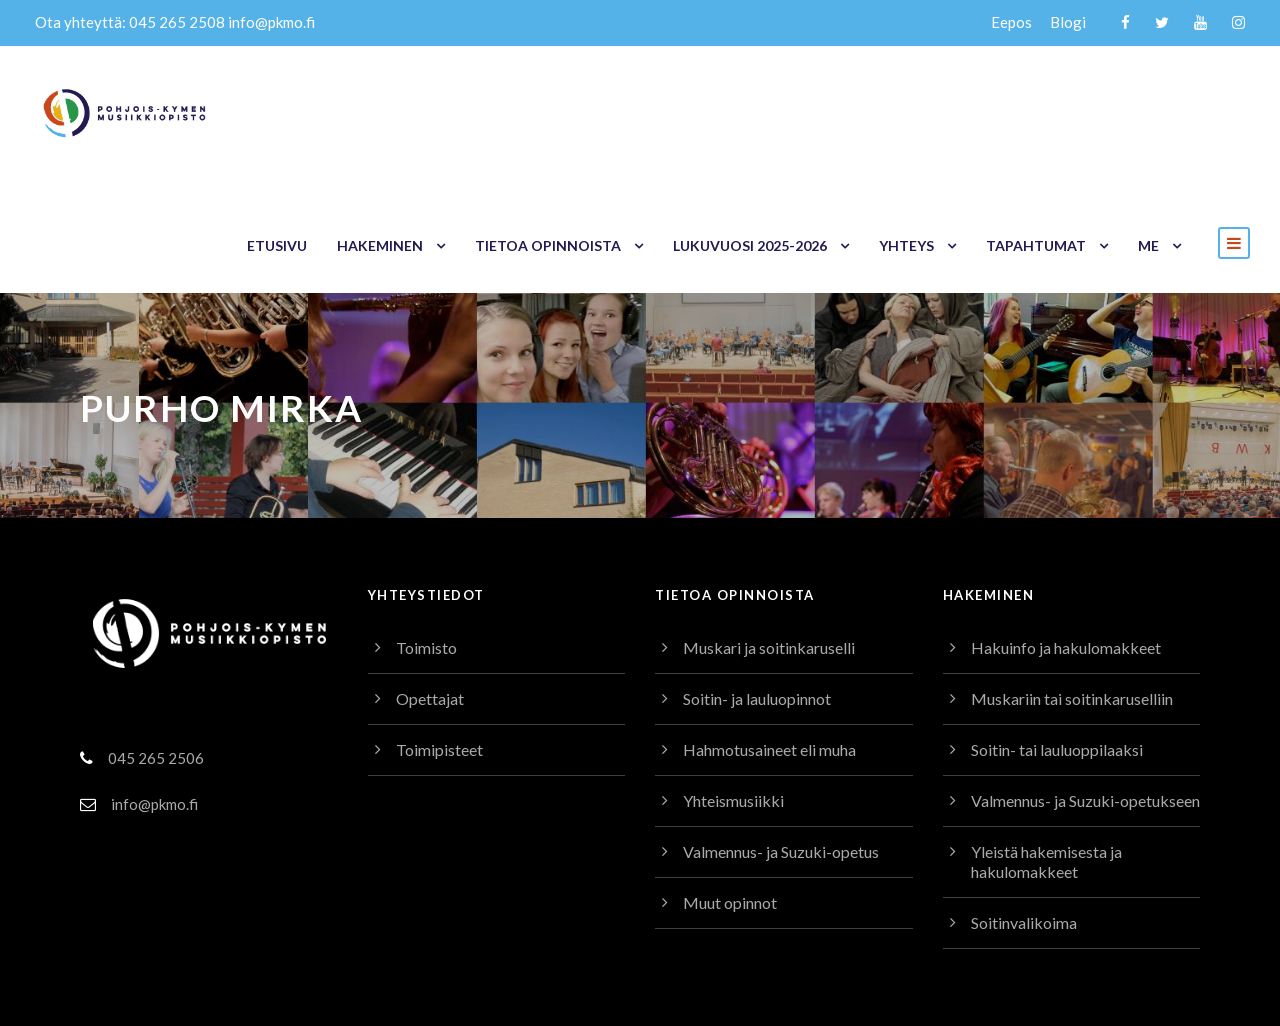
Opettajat (428, 586)
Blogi (1069, 22)
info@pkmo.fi (264, 22)
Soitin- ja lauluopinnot (759, 586)
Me (1148, 110)
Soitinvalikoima (1024, 830)
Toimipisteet (438, 637)
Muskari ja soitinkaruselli (769, 535)
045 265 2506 (155, 645)
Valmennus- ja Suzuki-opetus (786, 739)
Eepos (1012, 22)
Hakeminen (391, 110)
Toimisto (425, 535)
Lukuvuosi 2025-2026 (755, 110)
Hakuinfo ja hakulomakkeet (1067, 535)
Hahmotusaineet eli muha (773, 637)
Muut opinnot (729, 790)
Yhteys (912, 110)
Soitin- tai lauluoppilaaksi (1059, 637)
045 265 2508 (170, 22)
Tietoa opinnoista (556, 110)
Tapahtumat (1039, 110)
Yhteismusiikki (733, 688)
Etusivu (289, 110)
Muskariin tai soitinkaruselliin (1072, 586)
